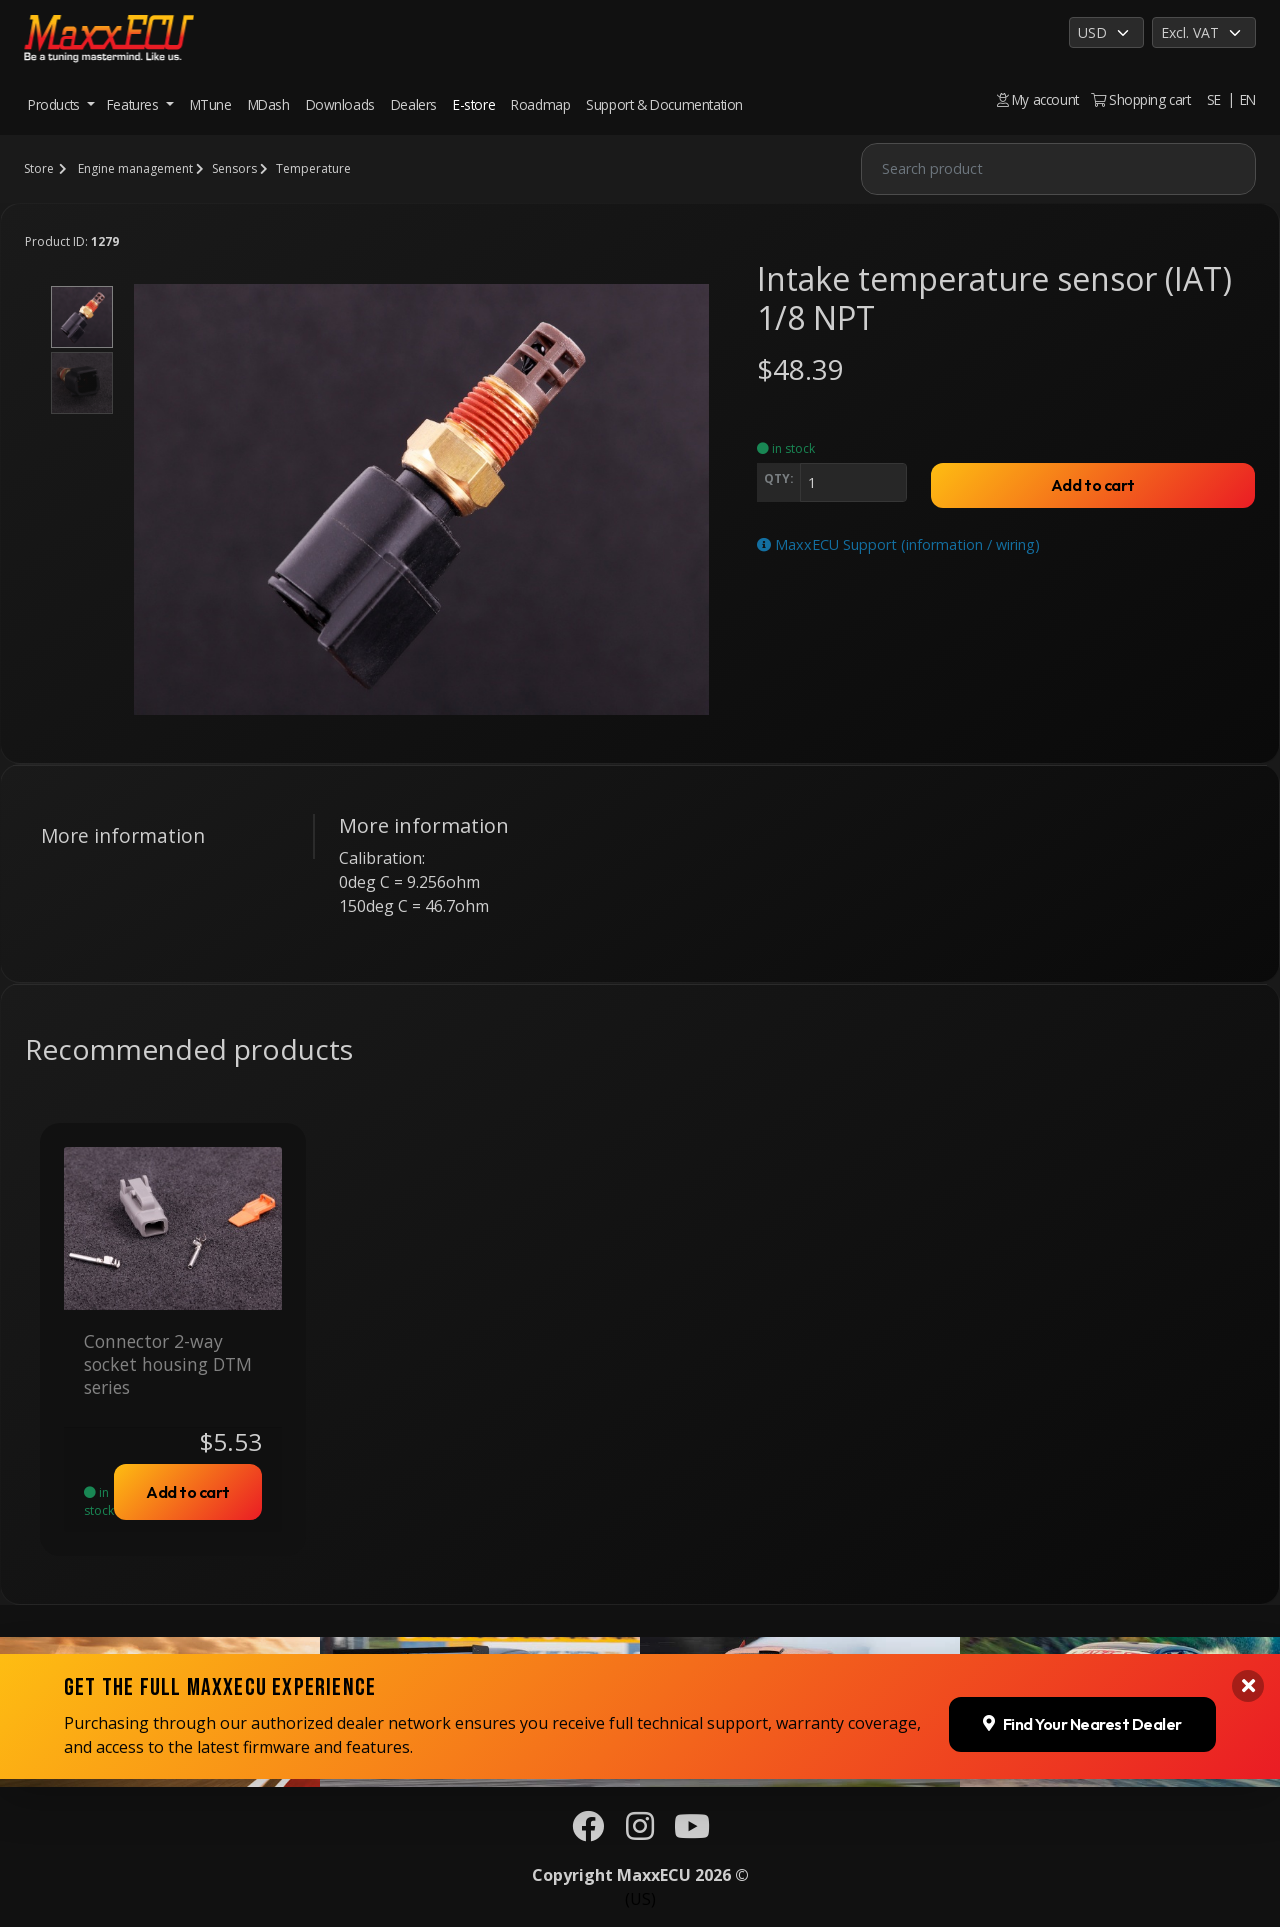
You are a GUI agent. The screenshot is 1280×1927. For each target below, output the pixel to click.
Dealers (414, 104)
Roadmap (540, 104)
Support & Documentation (664, 104)
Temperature (313, 168)
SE (1214, 99)
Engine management (135, 168)
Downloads (340, 104)
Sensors (234, 168)
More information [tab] (123, 835)
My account (1038, 99)
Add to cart (1093, 485)
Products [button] (55, 104)
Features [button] (134, 104)
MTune (211, 104)
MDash (269, 104)
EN (1248, 99)
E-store (474, 104)
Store (39, 168)
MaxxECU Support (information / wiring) (898, 544)
